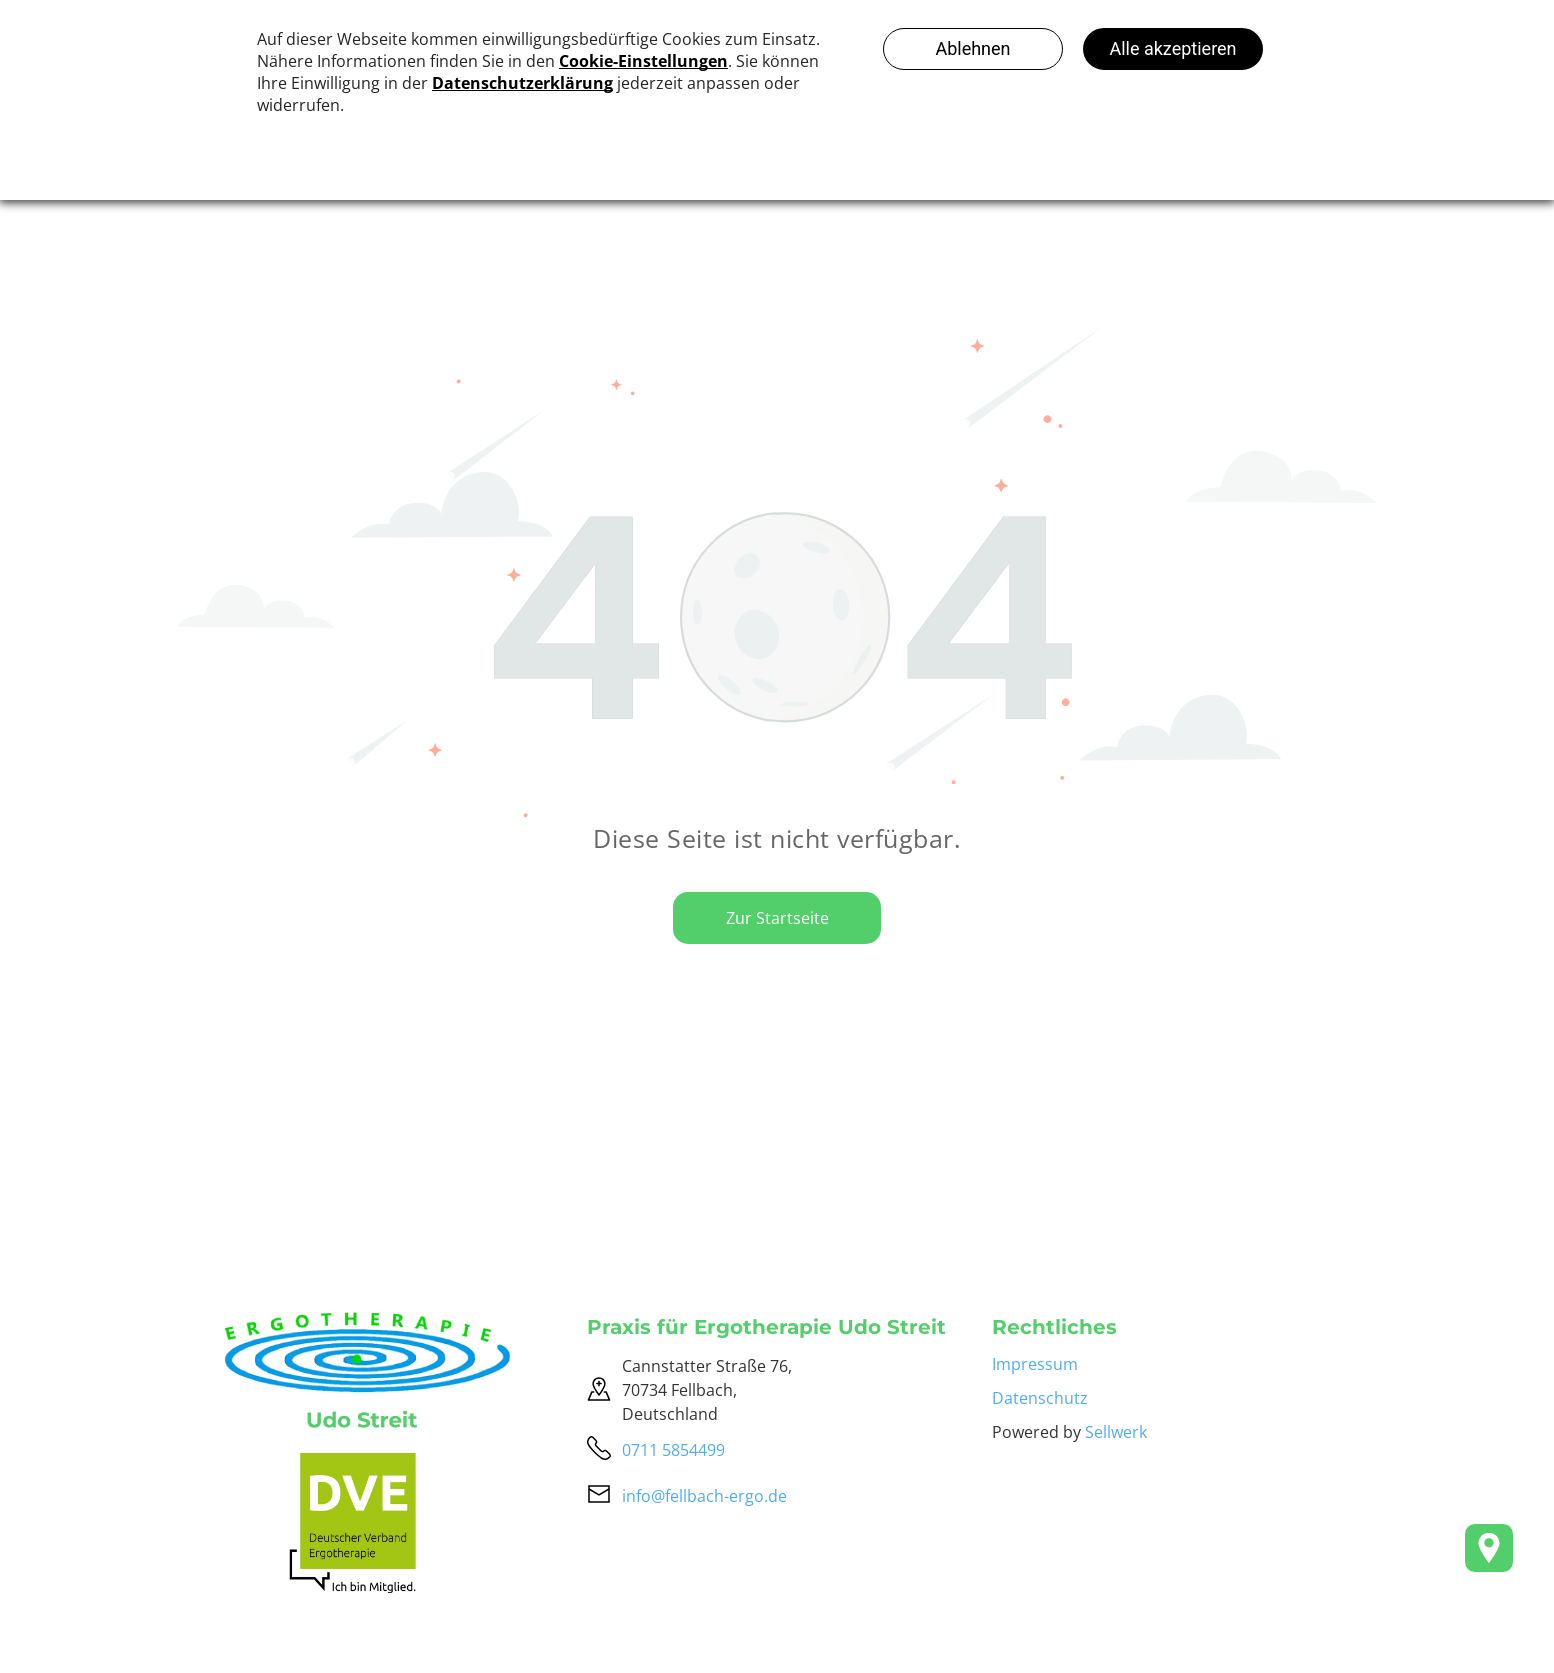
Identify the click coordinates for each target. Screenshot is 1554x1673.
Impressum (1035, 1364)
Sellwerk (1116, 1432)
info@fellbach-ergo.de (704, 1496)
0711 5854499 (673, 1450)
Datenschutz (1040, 1398)
